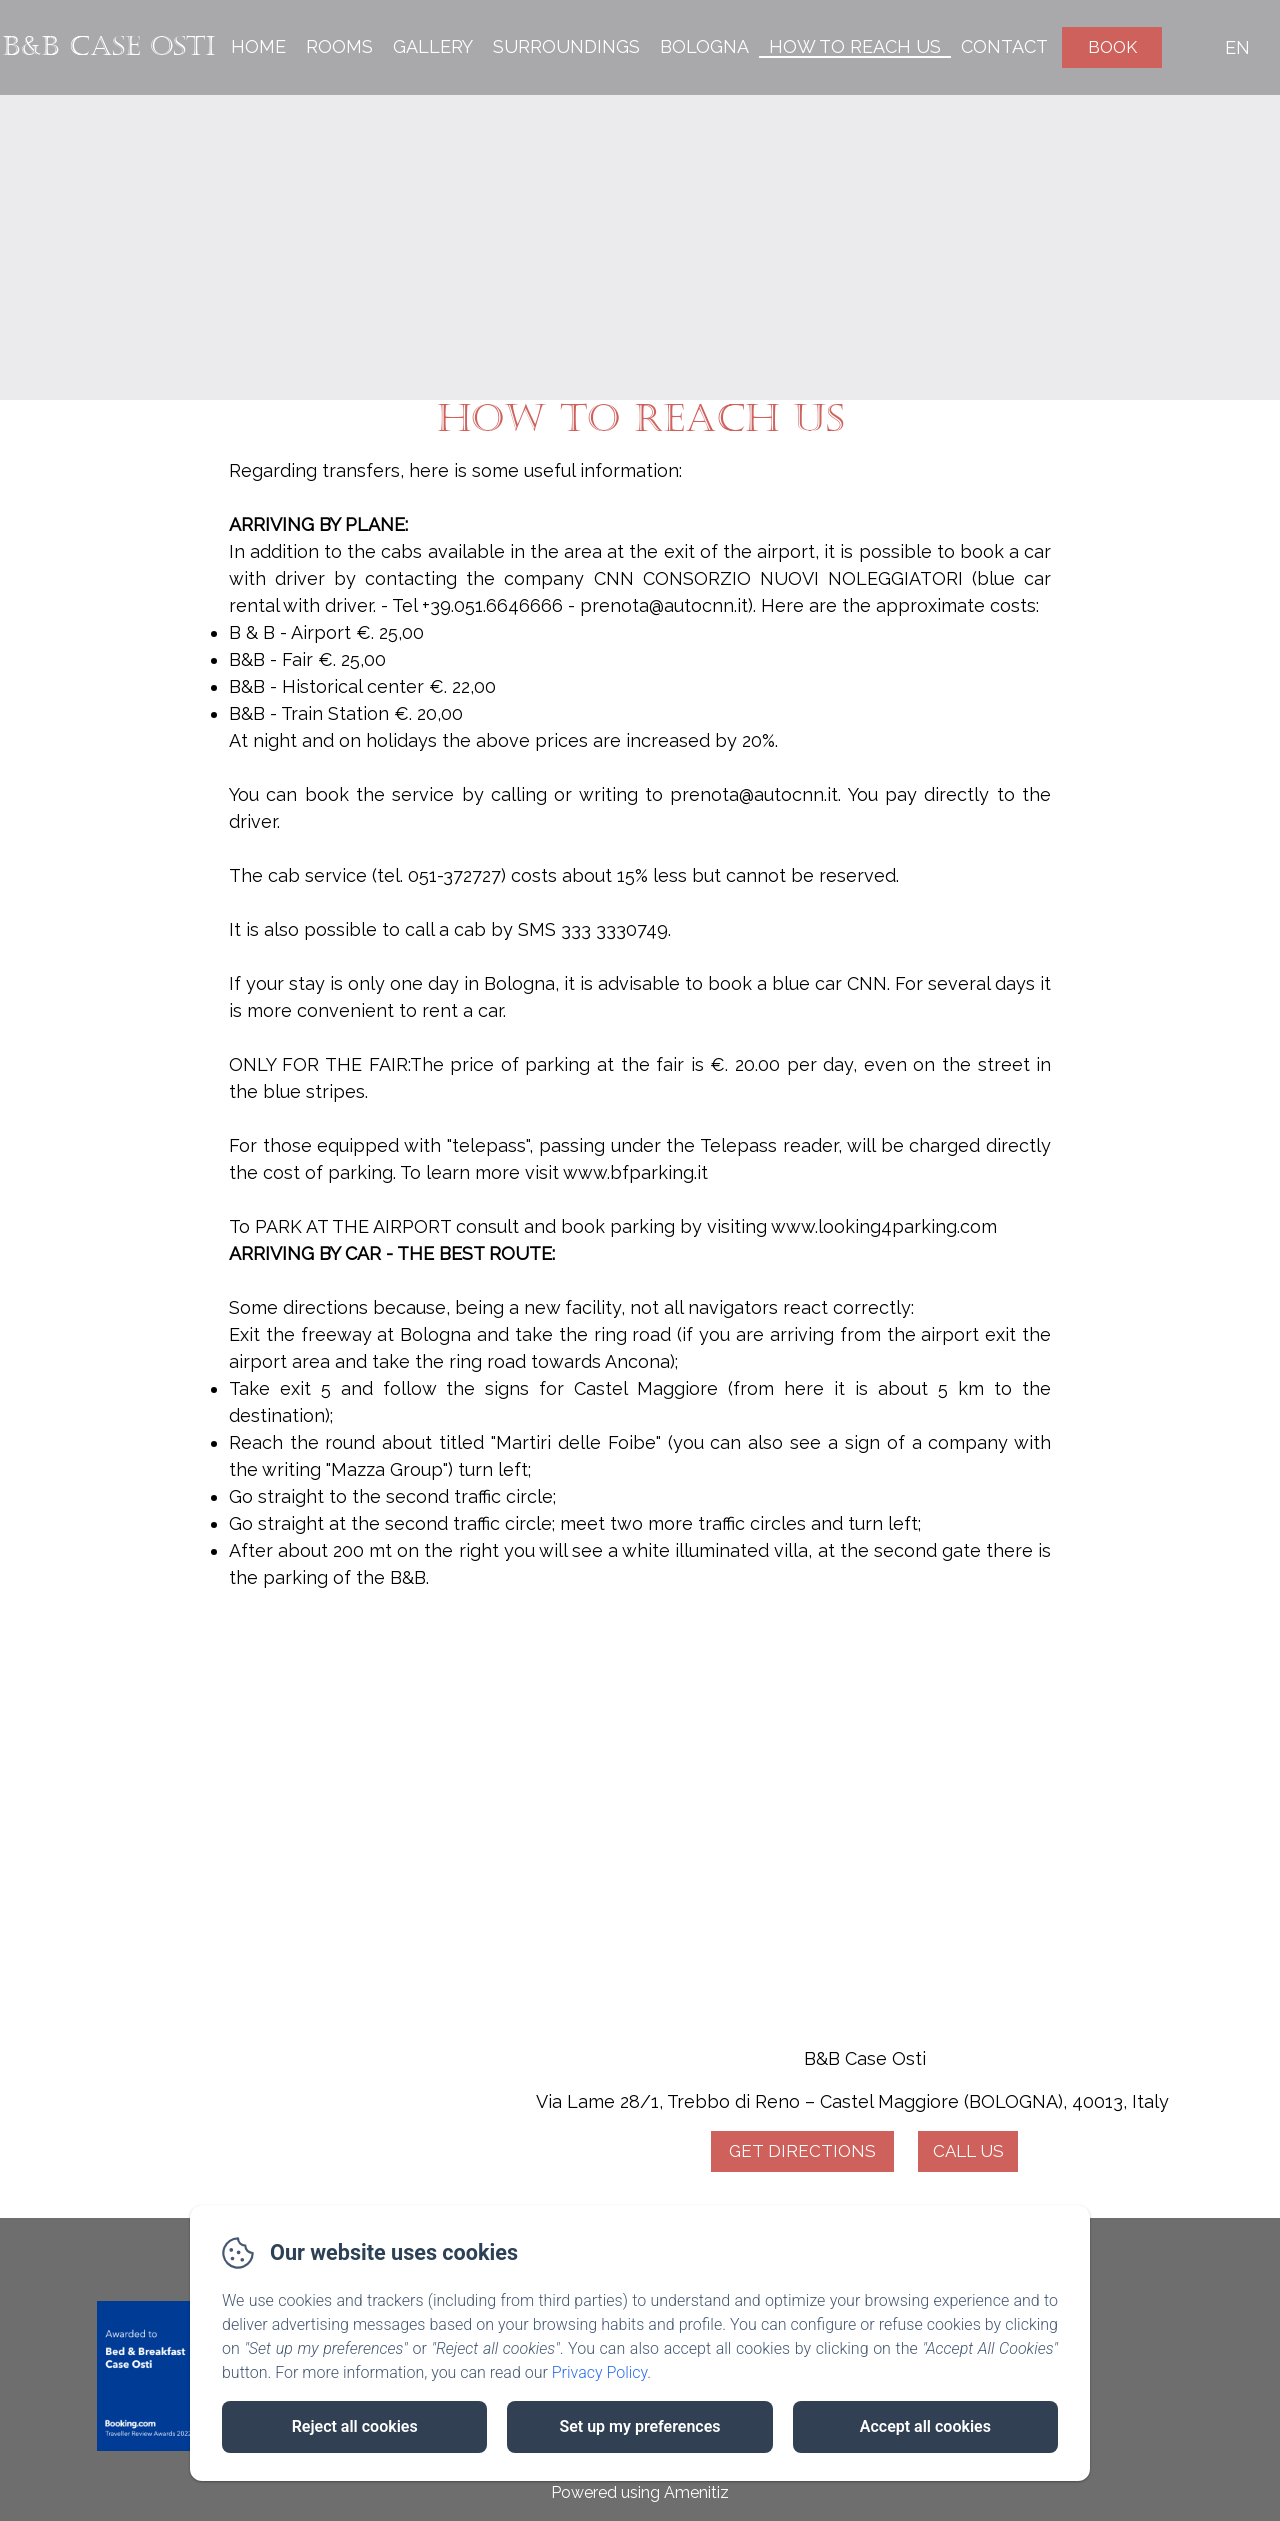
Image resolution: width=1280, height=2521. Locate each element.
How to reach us (855, 46)
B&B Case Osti (108, 46)
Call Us (968, 2151)
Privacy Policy (600, 2372)
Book (1112, 47)
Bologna (704, 46)
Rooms (339, 46)
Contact (1004, 46)
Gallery (433, 46)
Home (258, 46)
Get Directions (802, 2151)
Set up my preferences (639, 2426)
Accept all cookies (925, 2426)
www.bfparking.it (635, 1172)
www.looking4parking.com (886, 1226)
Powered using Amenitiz (640, 2492)
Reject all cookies (355, 2426)
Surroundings (566, 46)
